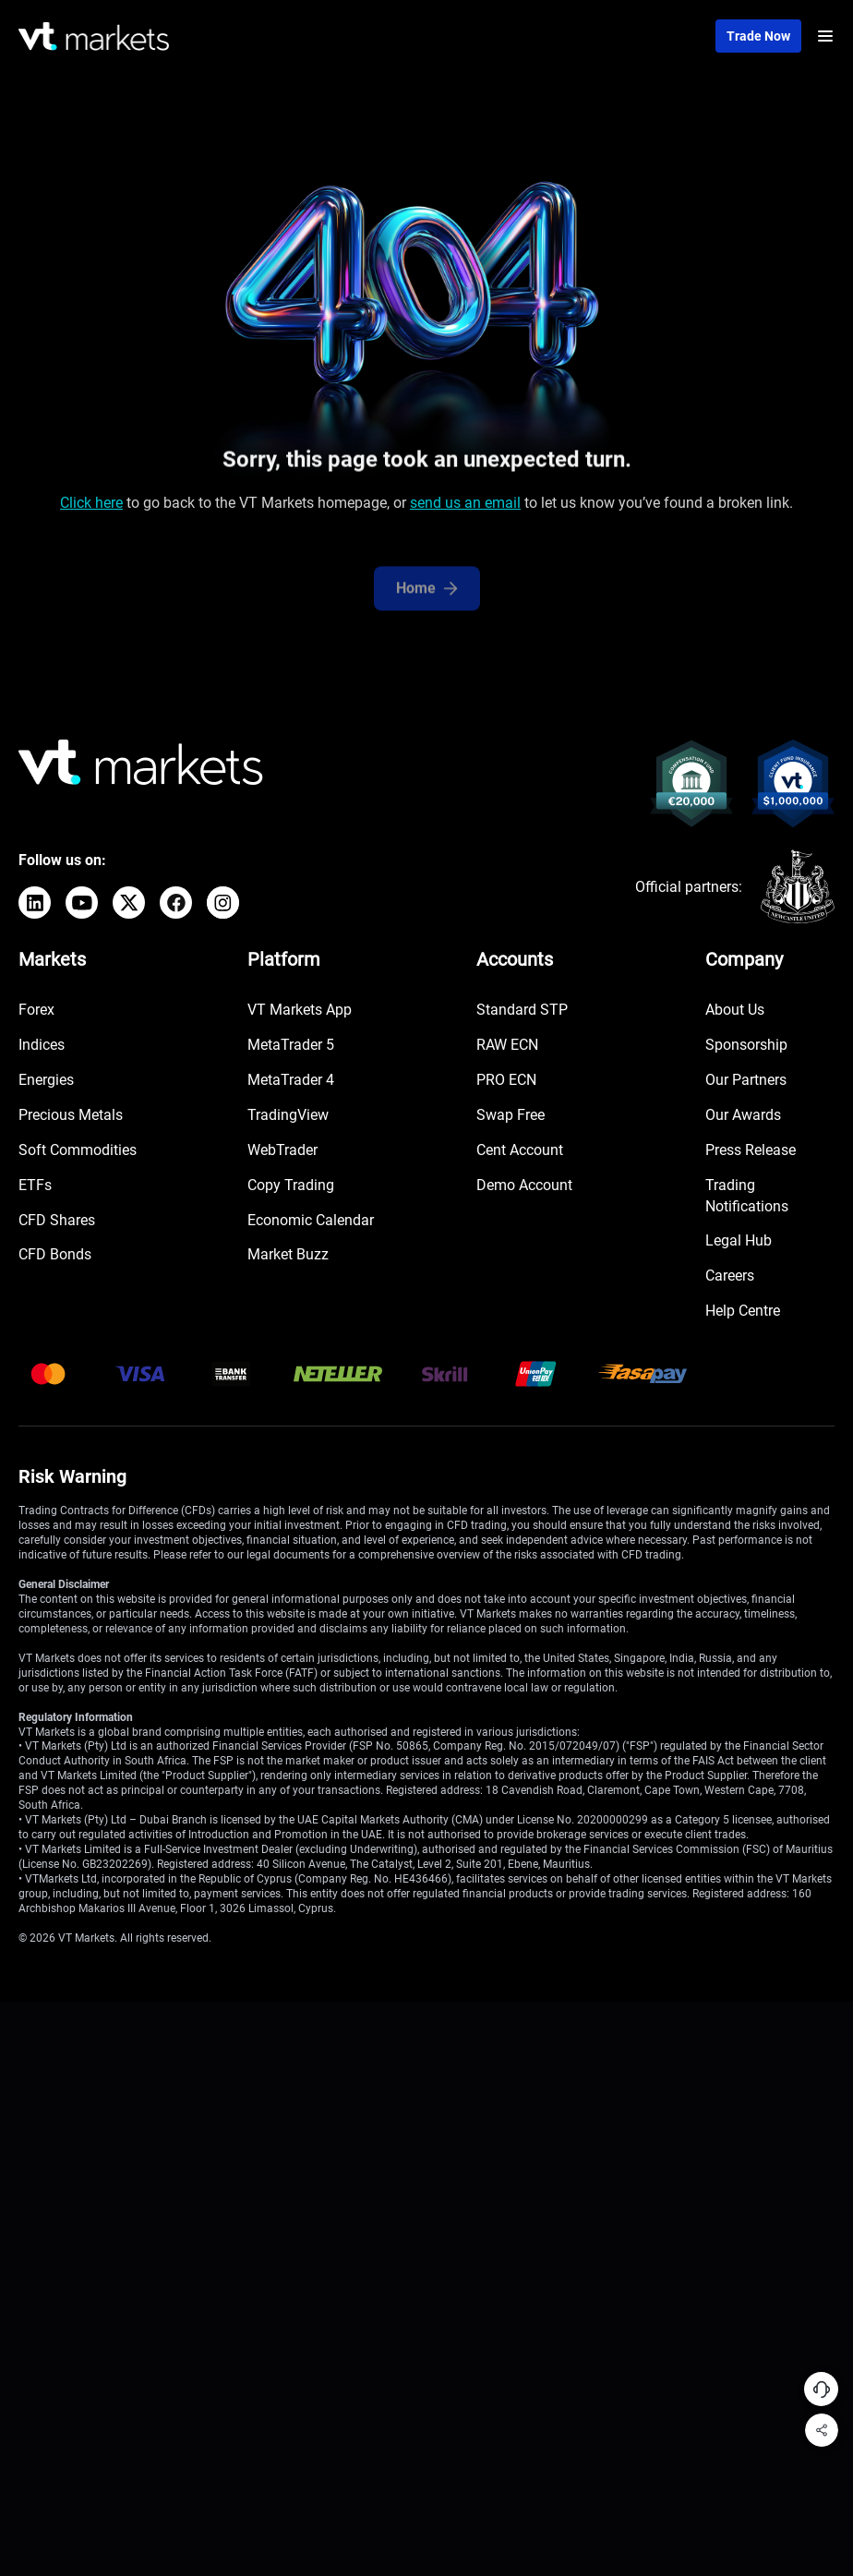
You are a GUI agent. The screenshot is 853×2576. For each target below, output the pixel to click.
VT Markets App (299, 1009)
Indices (41, 1044)
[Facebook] (176, 902)
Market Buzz (288, 1254)
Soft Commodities (77, 1150)
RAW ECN (507, 1044)
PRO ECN (506, 1080)
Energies (46, 1080)
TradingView (288, 1115)
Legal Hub (738, 1240)
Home (427, 604)
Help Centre (742, 1310)
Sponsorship (746, 1044)
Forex (36, 1009)
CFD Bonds (54, 1254)
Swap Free (510, 1115)
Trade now (758, 36)
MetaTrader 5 (290, 1044)
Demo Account (524, 1185)
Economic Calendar (310, 1220)
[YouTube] (82, 902)
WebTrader (282, 1150)
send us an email (465, 507)
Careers (729, 1275)
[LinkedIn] (34, 902)
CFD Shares (56, 1220)
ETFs (35, 1185)
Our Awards (743, 1115)
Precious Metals (70, 1115)
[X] (129, 902)
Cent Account (519, 1150)
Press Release (750, 1150)
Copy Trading (290, 1185)
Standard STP (522, 1009)
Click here (91, 507)
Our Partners (746, 1080)
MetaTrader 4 (290, 1080)
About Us (734, 1009)
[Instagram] (223, 902)
